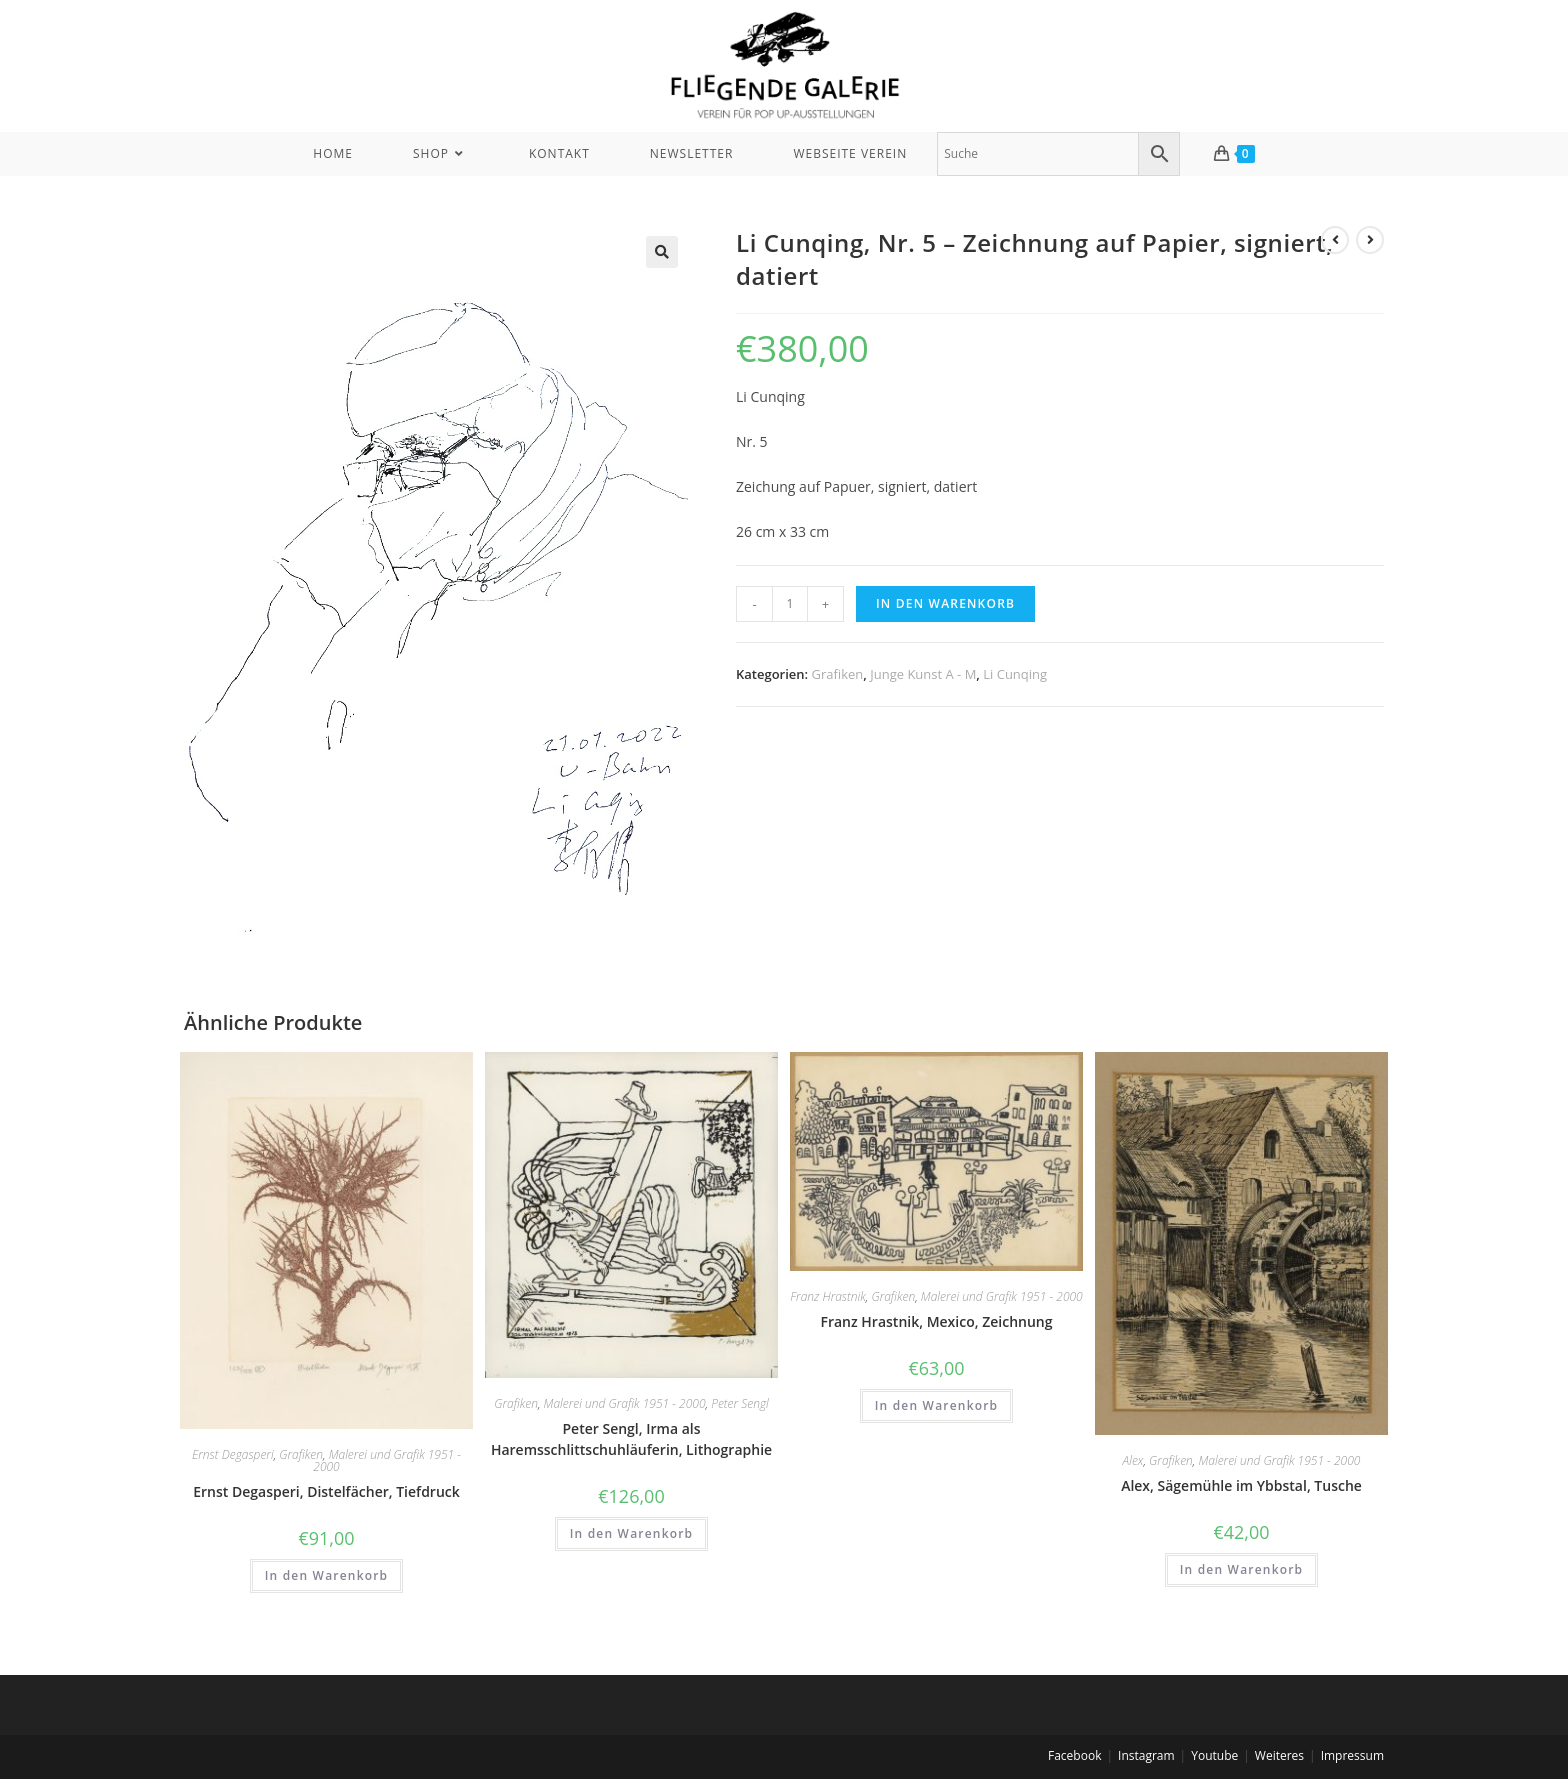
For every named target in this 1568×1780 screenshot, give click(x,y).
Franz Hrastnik (827, 1296)
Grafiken (838, 674)
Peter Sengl (740, 1403)
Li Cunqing (1015, 674)
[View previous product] (1335, 240)
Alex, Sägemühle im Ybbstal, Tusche (1241, 1485)
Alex (1133, 1460)
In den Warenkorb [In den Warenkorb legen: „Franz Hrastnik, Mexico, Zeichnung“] (937, 1405)
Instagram (1146, 1755)
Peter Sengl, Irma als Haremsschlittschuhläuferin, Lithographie (631, 1439)
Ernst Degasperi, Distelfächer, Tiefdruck (326, 1491)
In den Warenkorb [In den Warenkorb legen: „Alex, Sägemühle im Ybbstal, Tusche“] (1242, 1569)
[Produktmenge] (790, 604)
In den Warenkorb (945, 603)
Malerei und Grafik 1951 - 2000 (387, 1460)
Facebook (1074, 1755)
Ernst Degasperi (233, 1454)
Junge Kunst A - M (923, 674)
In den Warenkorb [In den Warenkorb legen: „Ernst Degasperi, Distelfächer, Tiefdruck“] (327, 1575)
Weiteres (1279, 1755)
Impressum (1352, 1755)
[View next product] (1370, 240)
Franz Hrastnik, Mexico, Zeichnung (937, 1321)
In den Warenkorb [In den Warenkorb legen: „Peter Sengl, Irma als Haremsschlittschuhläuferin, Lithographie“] (632, 1533)
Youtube (1214, 1755)
